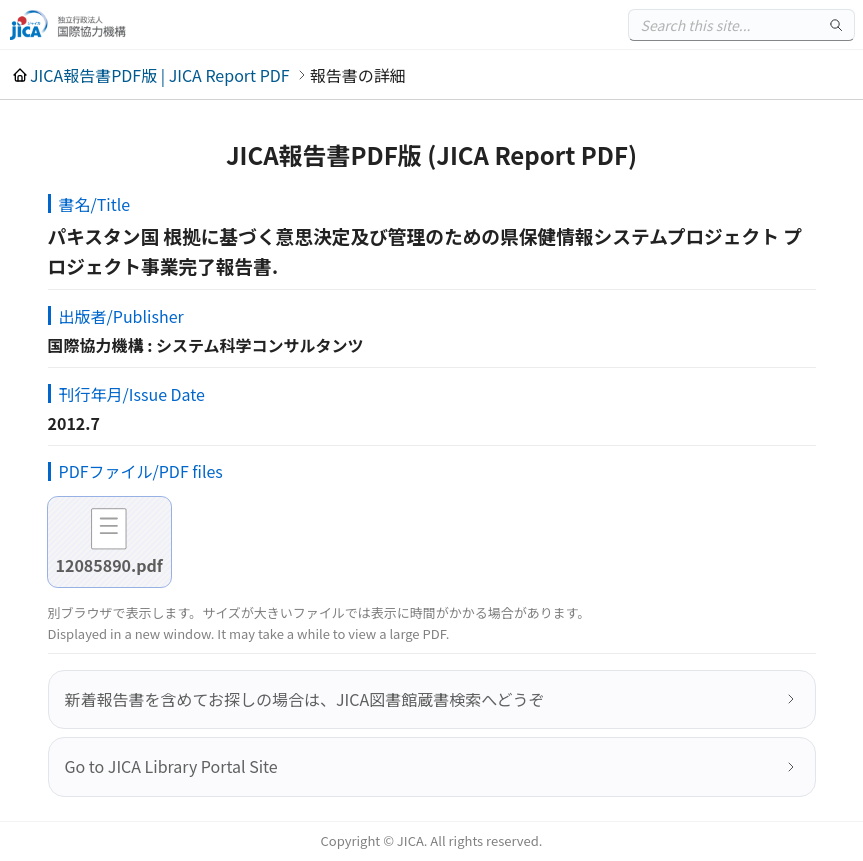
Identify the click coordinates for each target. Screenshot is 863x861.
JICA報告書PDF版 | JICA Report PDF (160, 75)
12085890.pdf (109, 565)
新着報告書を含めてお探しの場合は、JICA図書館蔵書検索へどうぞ (305, 699)
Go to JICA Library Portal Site (171, 766)
